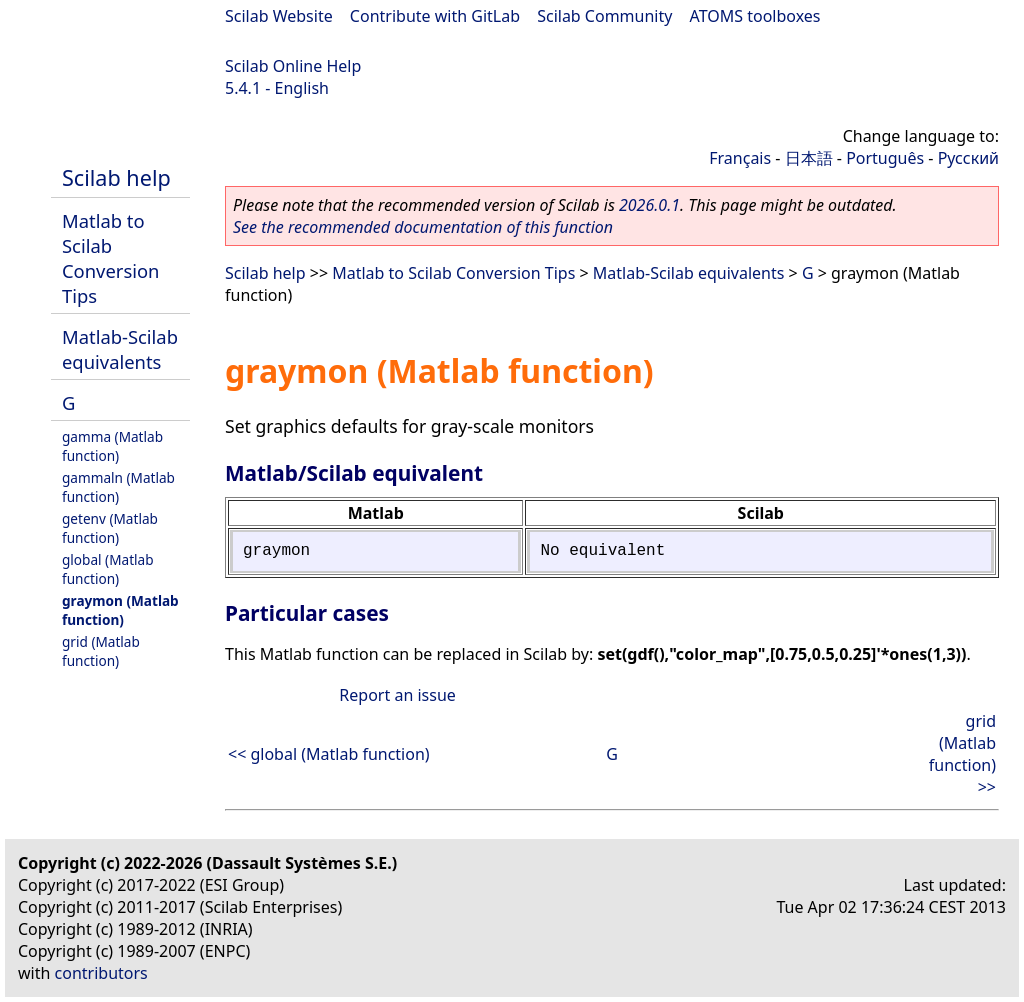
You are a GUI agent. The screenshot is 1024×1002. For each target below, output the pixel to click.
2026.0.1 (649, 205)
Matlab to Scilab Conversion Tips (110, 258)
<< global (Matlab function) (329, 754)
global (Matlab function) (108, 569)
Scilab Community (604, 16)
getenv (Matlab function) (110, 528)
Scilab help (116, 177)
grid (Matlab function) (101, 651)
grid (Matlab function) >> (962, 754)
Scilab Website (279, 16)
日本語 (809, 158)
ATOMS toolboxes (755, 16)
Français (740, 158)
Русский (968, 158)
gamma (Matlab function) (112, 446)
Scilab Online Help (293, 66)
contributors (101, 973)
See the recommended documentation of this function (423, 227)
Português (885, 158)
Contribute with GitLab (435, 16)
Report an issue (397, 695)
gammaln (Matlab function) (118, 487)
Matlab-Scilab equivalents (120, 349)
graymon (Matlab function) (120, 610)
